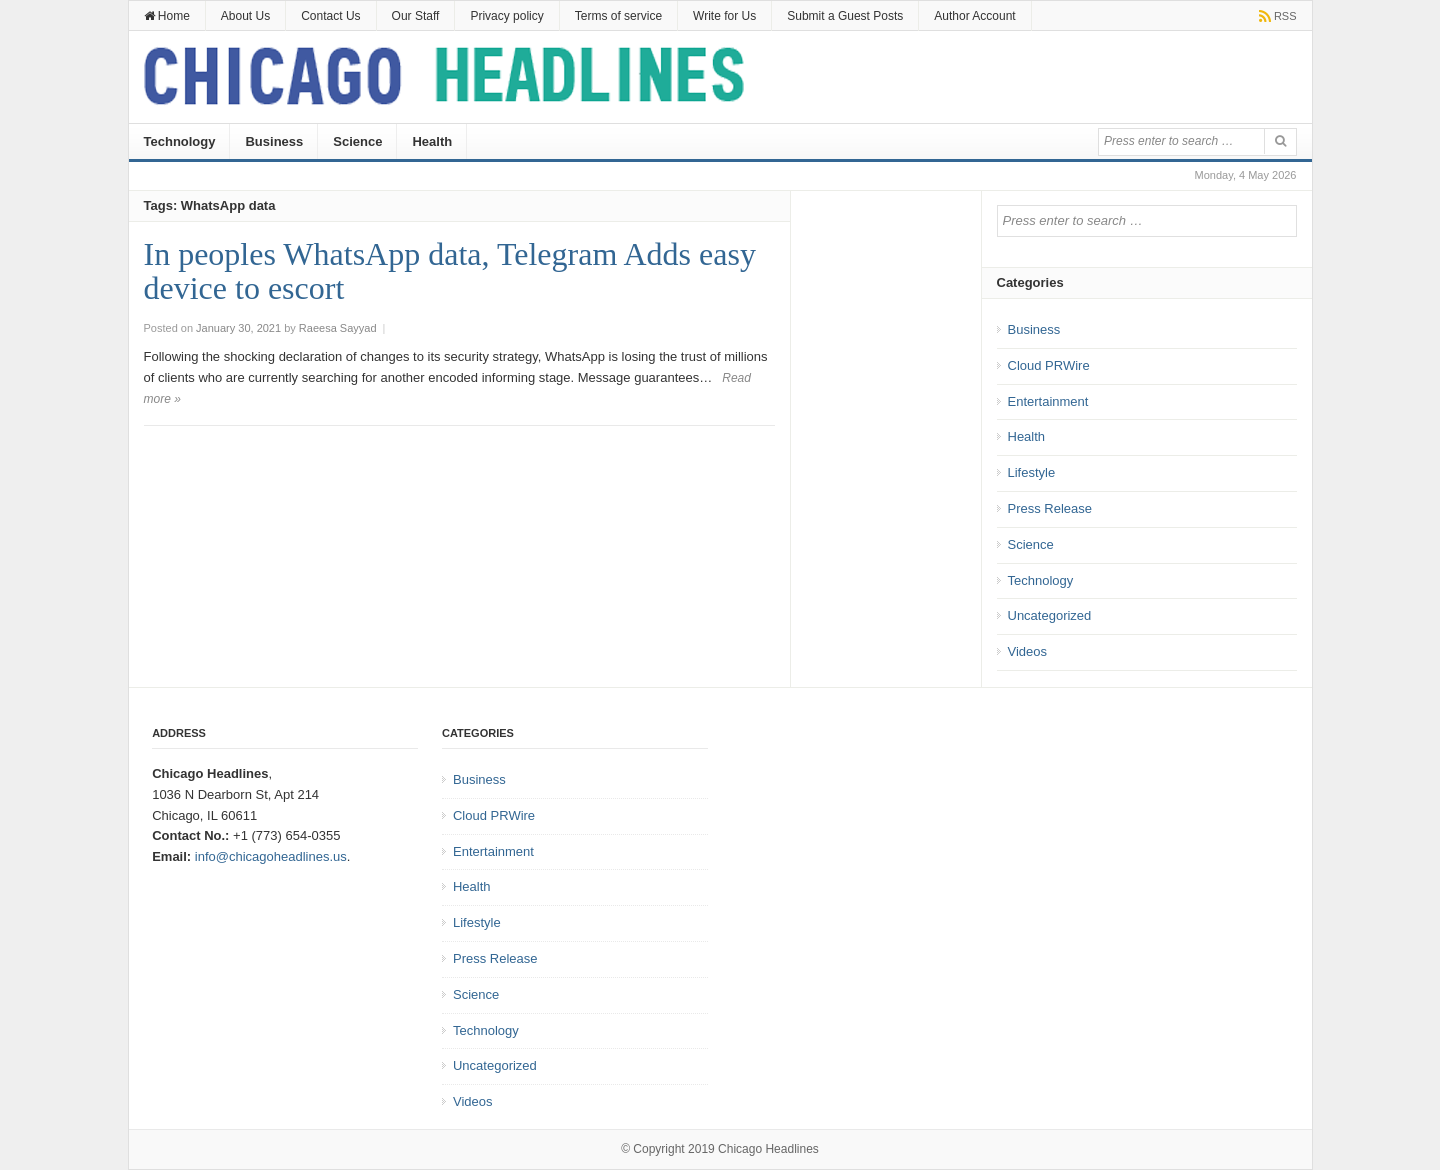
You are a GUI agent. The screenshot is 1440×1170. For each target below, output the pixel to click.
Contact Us (330, 16)
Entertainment (1048, 401)
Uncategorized (1050, 615)
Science (357, 141)
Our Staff (416, 16)
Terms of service (618, 16)
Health (432, 141)
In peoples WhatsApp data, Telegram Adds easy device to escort (450, 271)
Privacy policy (506, 16)
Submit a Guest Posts (845, 16)
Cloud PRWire (1049, 365)
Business (274, 141)
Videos (1028, 651)
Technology (180, 141)
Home (167, 16)
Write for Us (724, 16)
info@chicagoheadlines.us (271, 856)
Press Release (1050, 508)
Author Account (974, 16)
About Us (245, 16)
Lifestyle (1032, 472)
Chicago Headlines (768, 1149)
